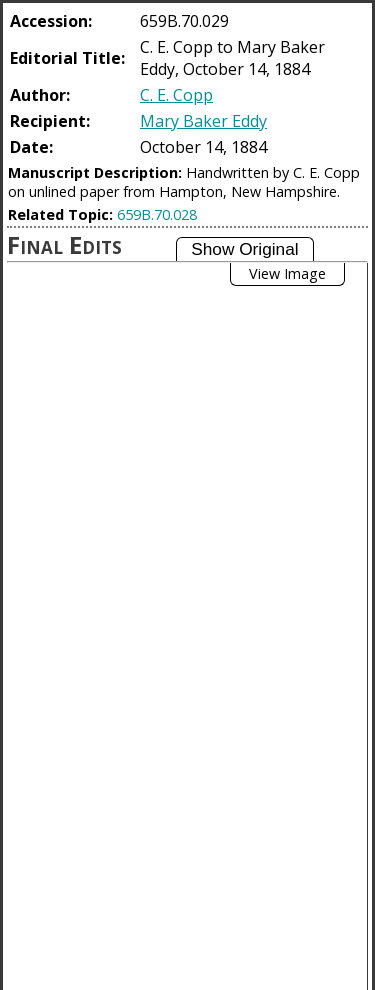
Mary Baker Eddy (203, 121)
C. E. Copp (176, 95)
